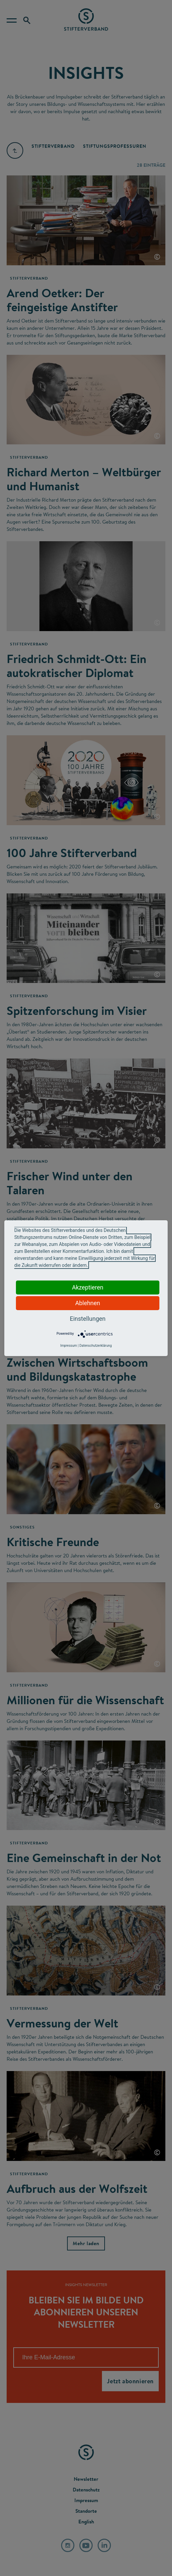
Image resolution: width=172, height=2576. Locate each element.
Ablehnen (87, 1302)
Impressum (68, 1345)
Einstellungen (87, 1318)
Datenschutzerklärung (95, 1345)
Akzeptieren (88, 1287)
